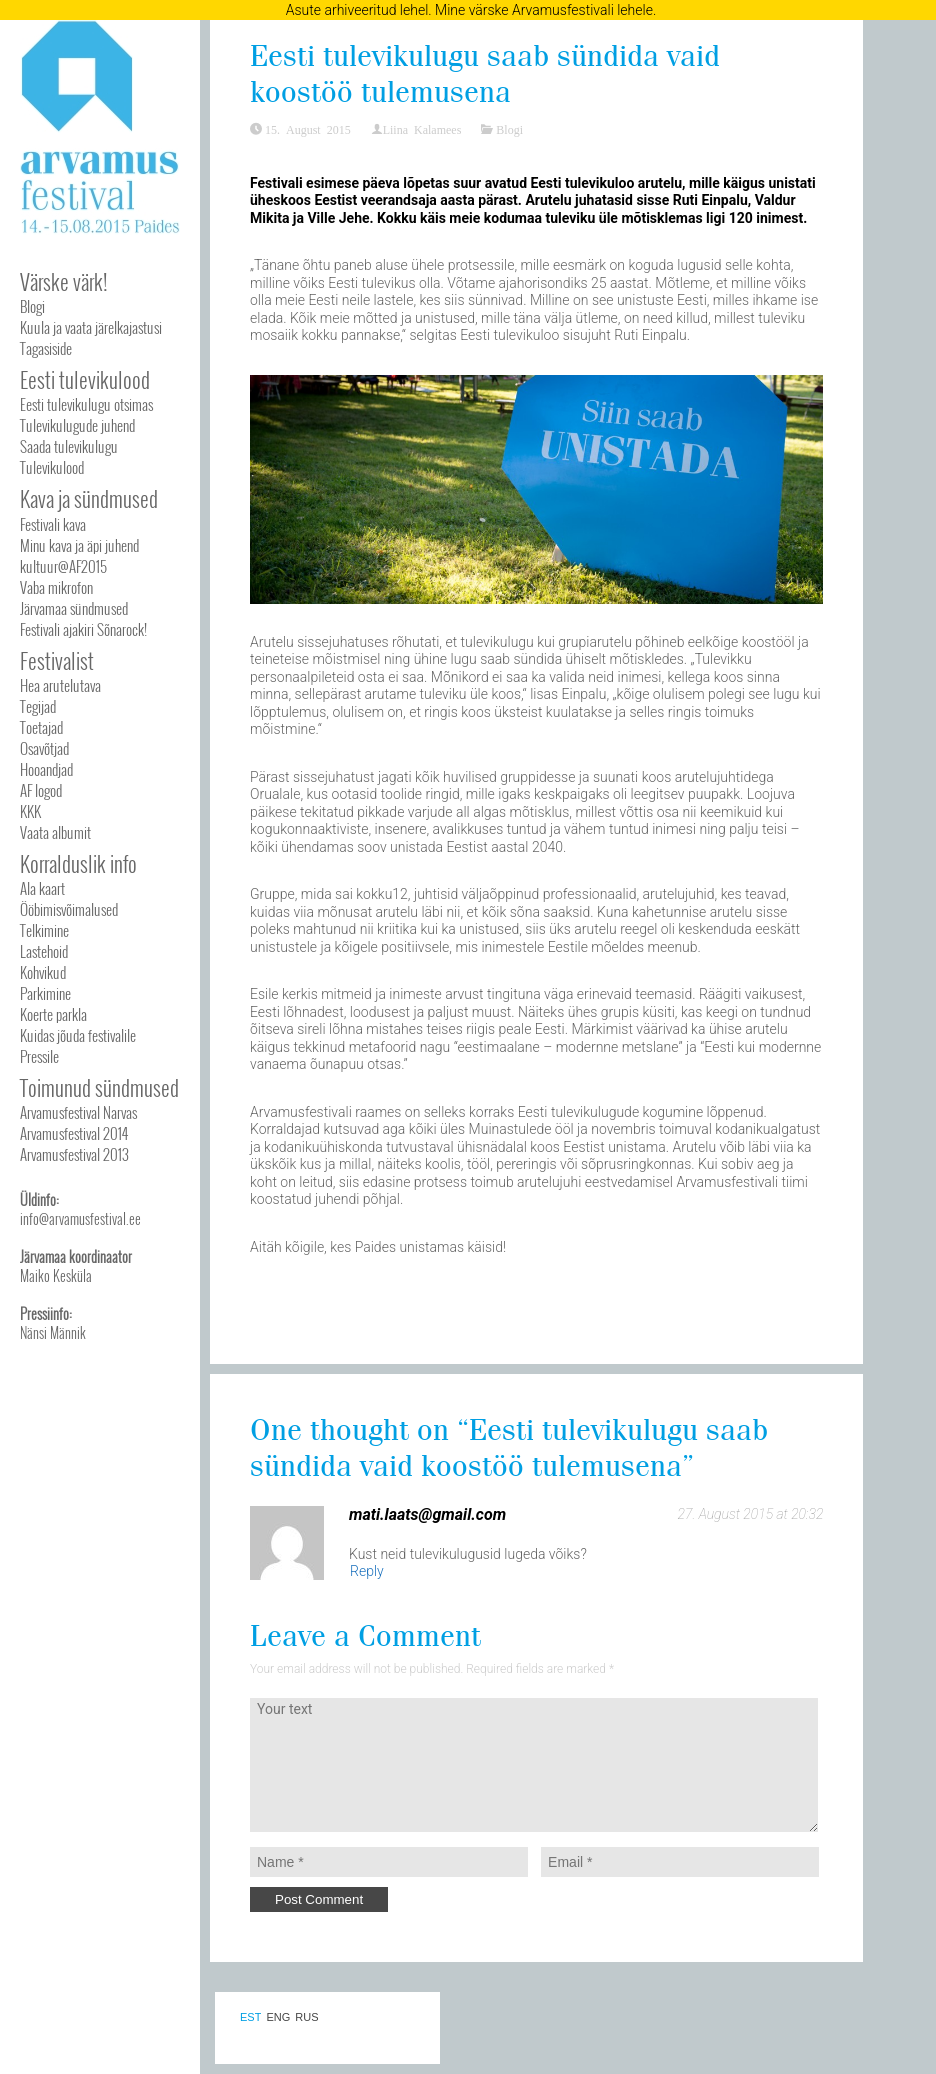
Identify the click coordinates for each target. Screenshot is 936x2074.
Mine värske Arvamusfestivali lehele (544, 10)
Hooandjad (46, 769)
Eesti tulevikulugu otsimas (86, 404)
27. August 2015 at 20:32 (751, 1514)
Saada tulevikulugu (69, 446)
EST (250, 2017)
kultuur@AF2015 (63, 566)
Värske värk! (63, 281)
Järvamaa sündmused (74, 608)
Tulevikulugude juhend (77, 425)
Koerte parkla (53, 1014)
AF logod (41, 790)
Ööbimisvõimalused (69, 909)
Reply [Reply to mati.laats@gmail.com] (367, 1571)
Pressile (39, 1056)
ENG (278, 2017)
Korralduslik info (78, 863)
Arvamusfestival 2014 (74, 1133)
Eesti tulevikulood (85, 379)
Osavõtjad (44, 748)
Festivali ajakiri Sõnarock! (83, 629)
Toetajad (41, 727)
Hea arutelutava (60, 685)
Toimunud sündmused (99, 1087)
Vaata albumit (55, 832)
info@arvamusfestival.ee (80, 1218)
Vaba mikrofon (56, 587)
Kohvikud (43, 972)
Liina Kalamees (422, 129)
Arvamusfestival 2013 (74, 1154)
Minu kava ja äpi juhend (79, 545)
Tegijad (38, 706)
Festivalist (57, 660)
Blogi (32, 306)
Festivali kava (53, 524)
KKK (30, 811)
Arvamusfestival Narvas (78, 1112)
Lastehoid (44, 951)
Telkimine (44, 930)
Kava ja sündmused (89, 498)
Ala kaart (42, 888)
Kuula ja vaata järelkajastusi (91, 327)
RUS (306, 2017)
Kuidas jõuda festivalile (78, 1035)
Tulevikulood (52, 467)
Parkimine (45, 993)
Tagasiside (46, 348)
